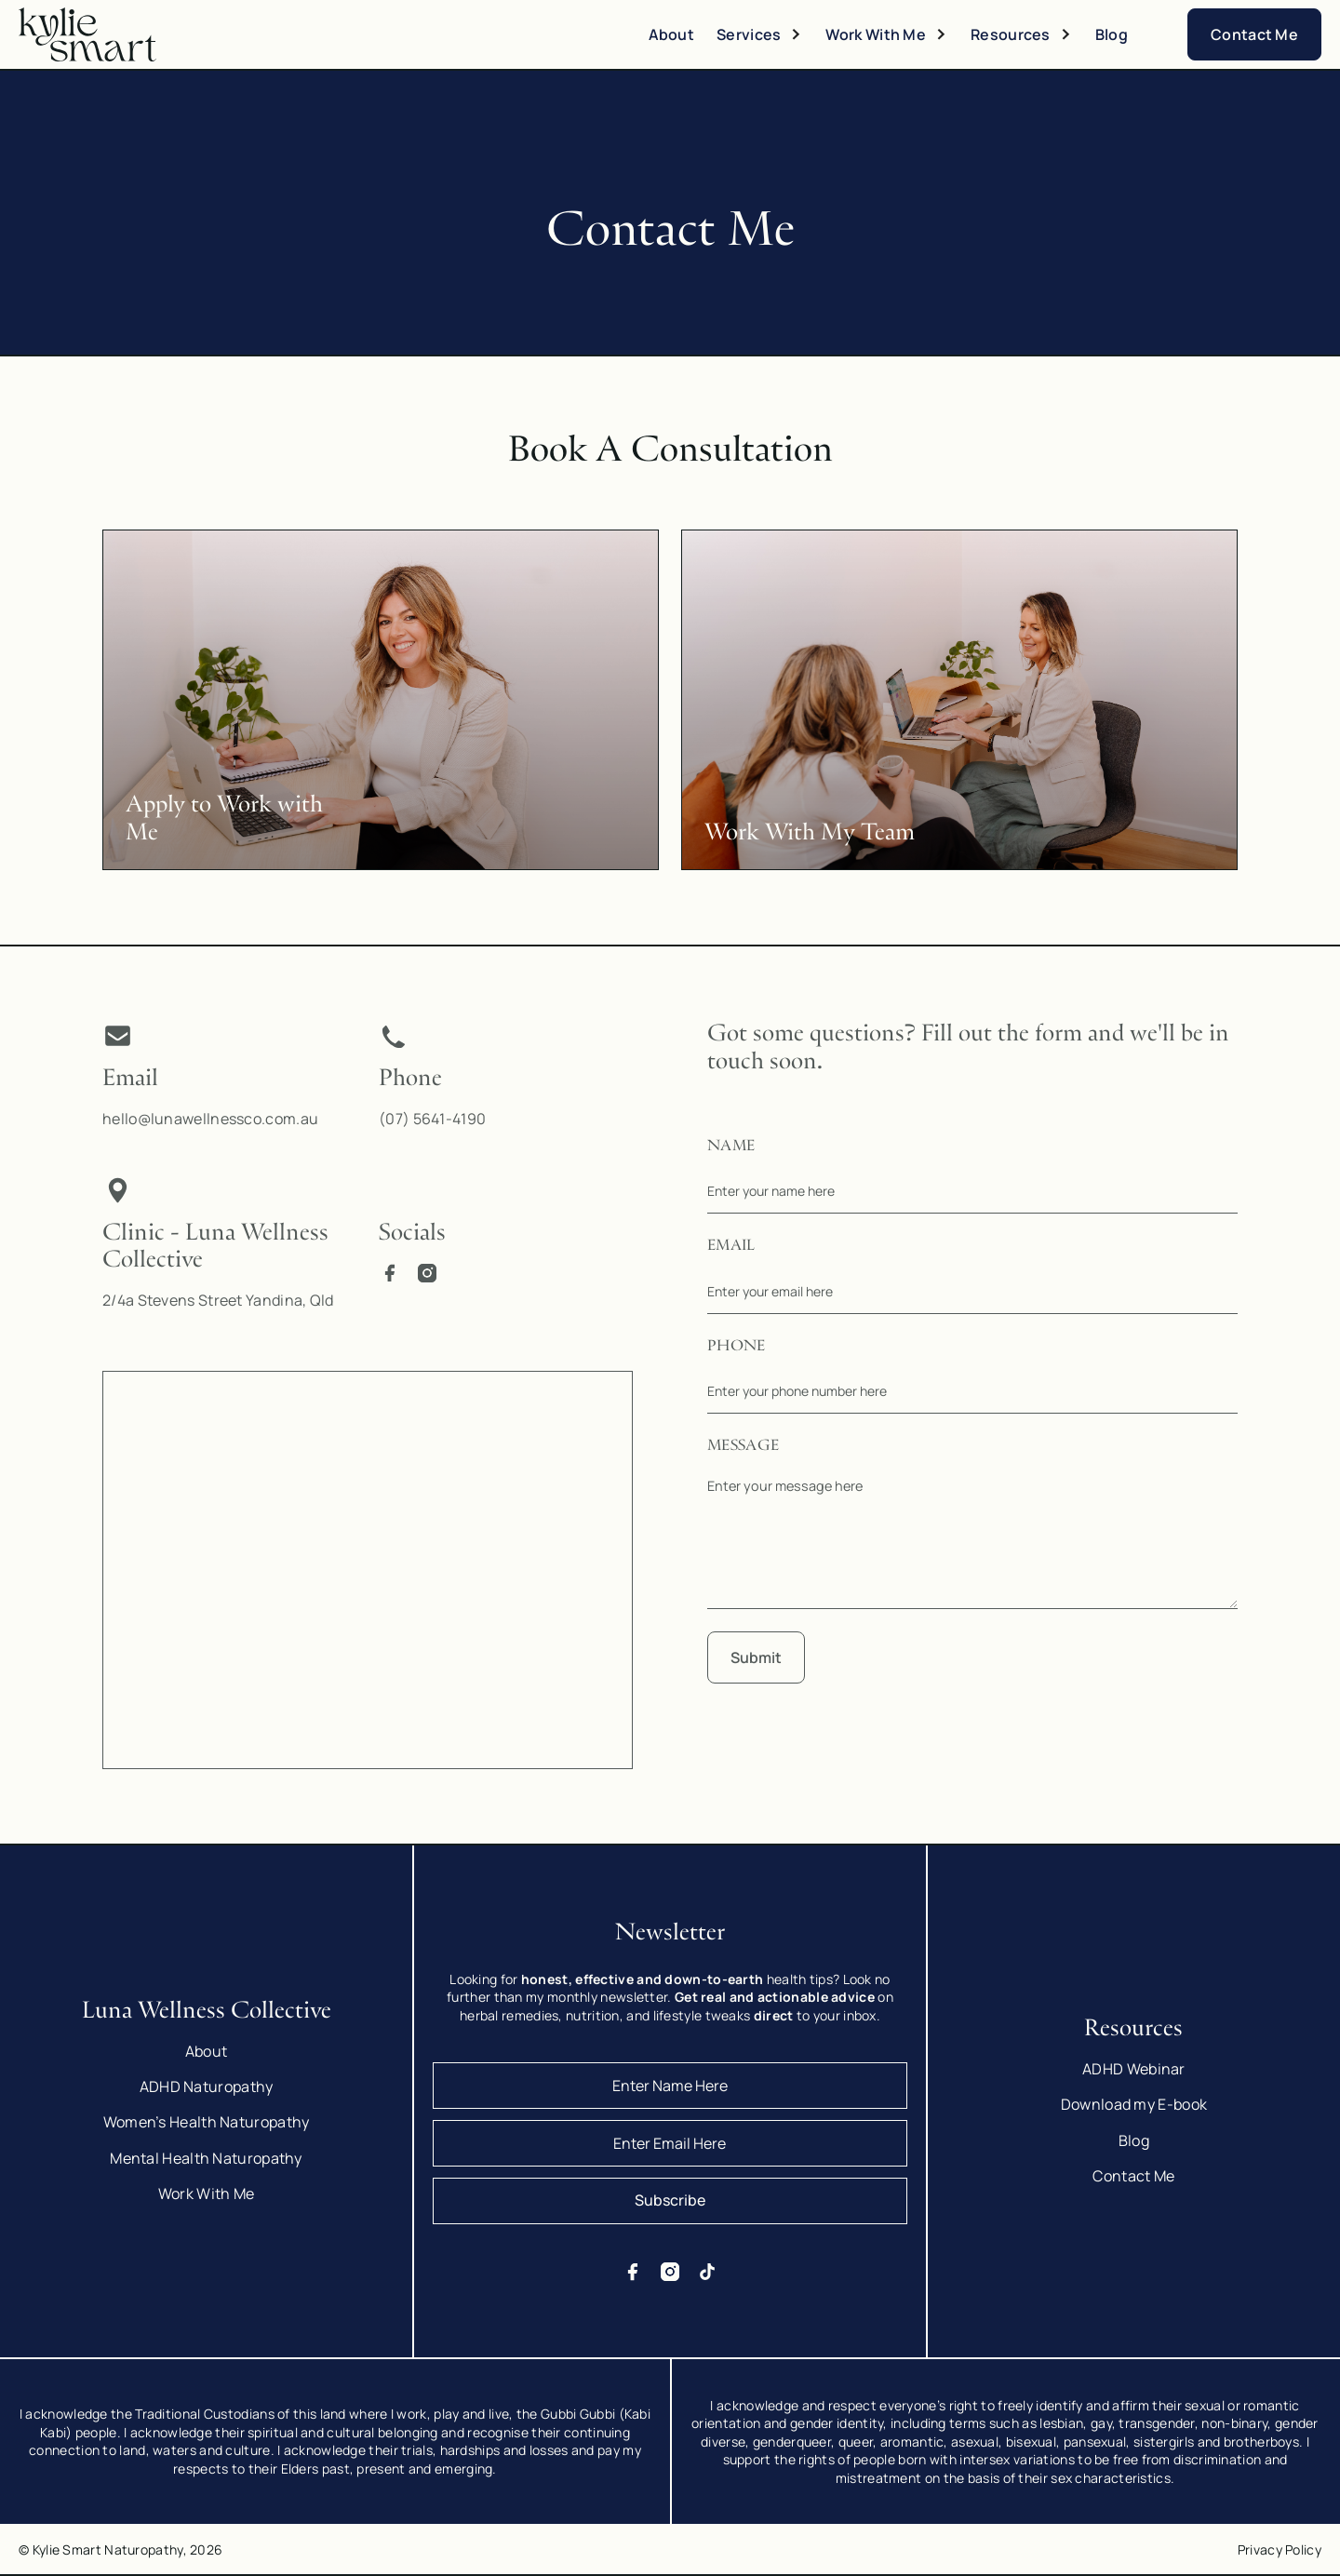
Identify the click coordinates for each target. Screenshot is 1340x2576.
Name (731, 1146)
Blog (1111, 34)
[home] (93, 34)
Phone (736, 1346)
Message (743, 1446)
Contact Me (1254, 34)
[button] (760, 34)
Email (731, 1246)
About (672, 34)
